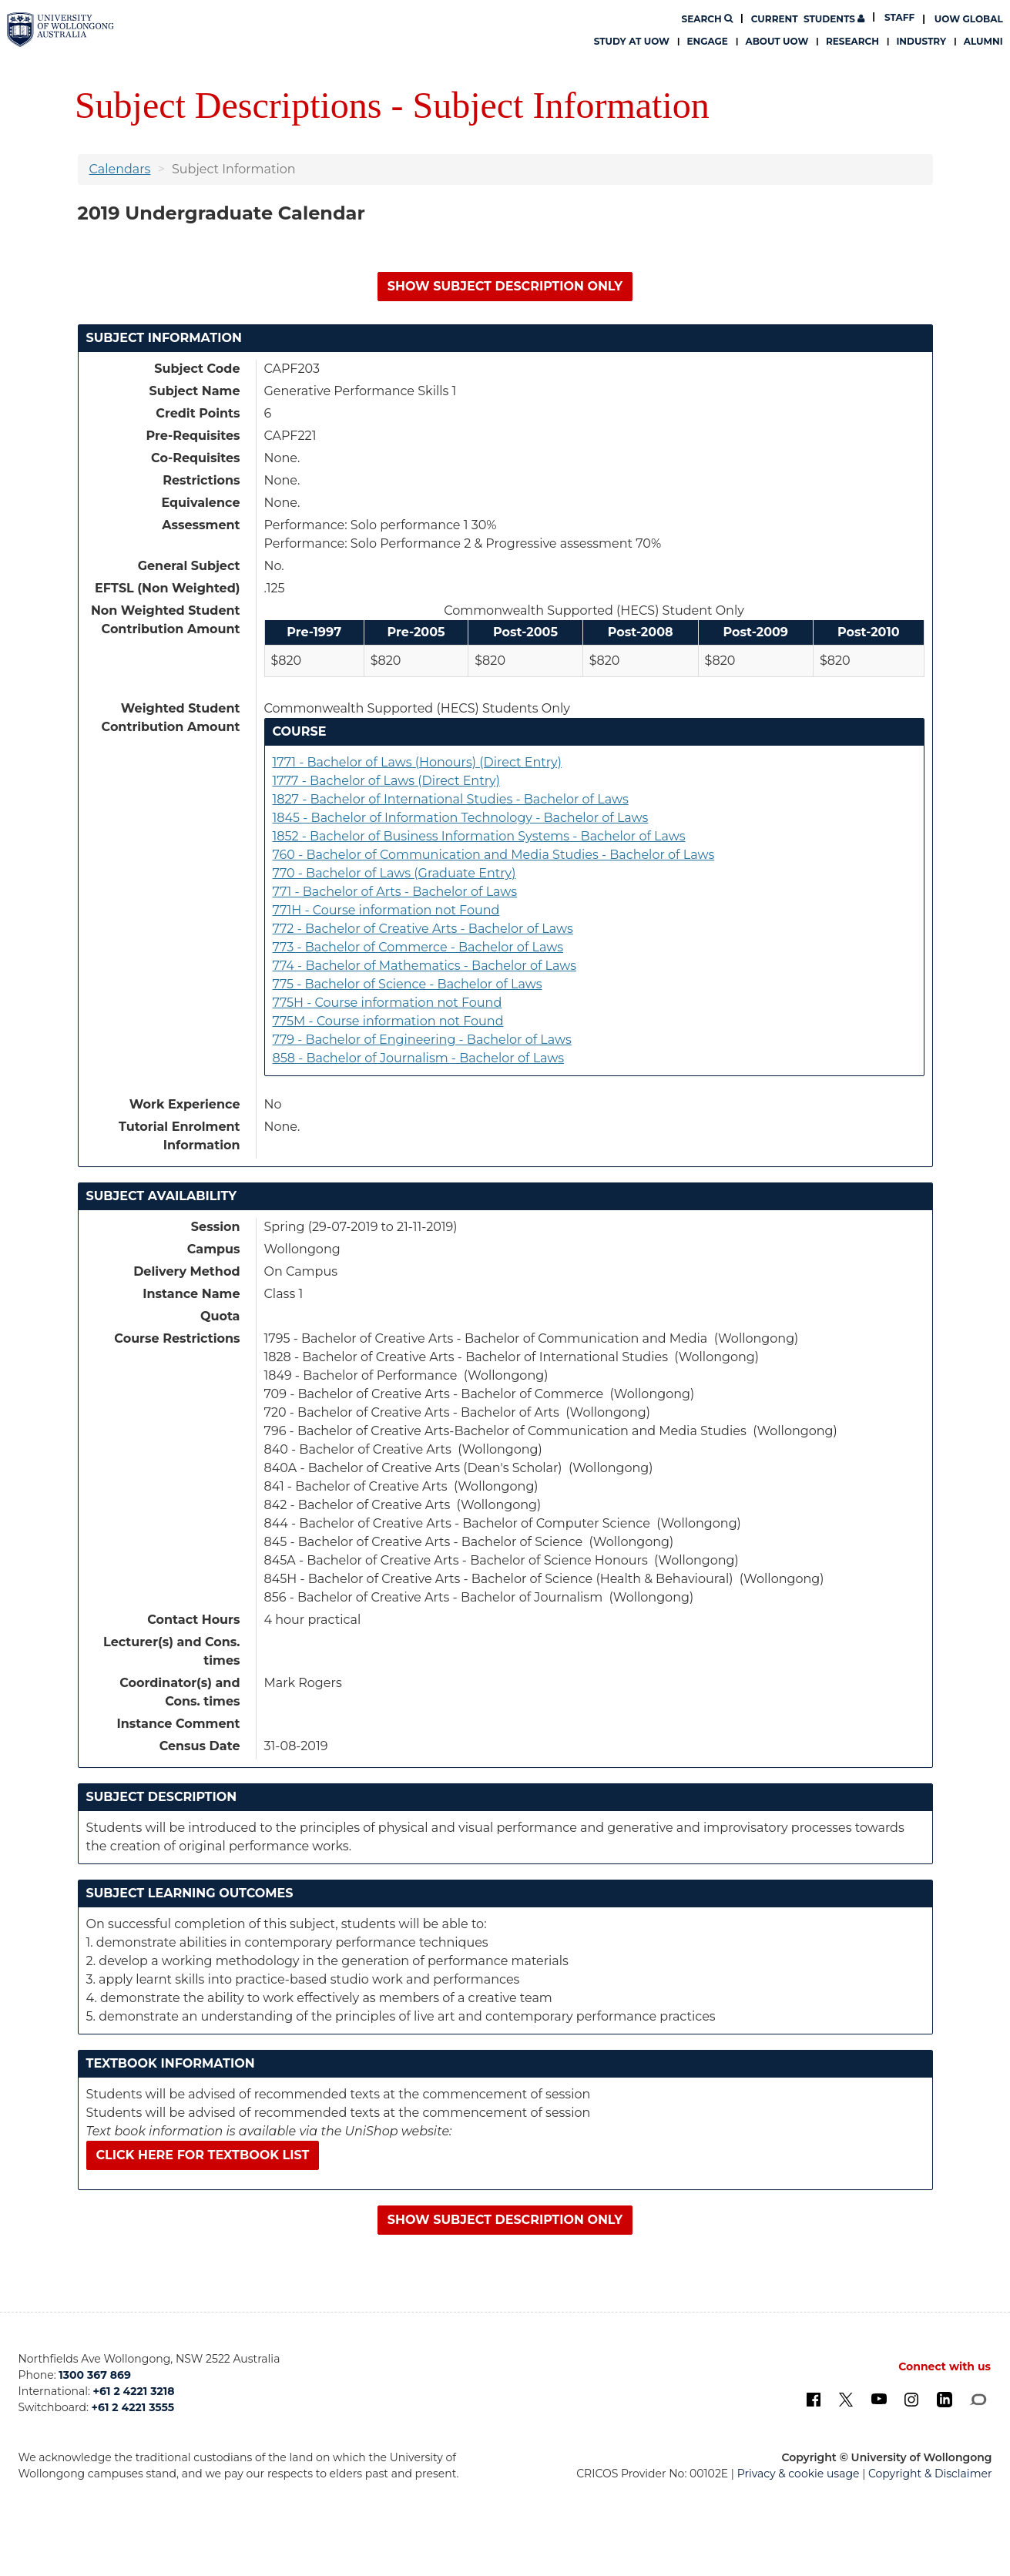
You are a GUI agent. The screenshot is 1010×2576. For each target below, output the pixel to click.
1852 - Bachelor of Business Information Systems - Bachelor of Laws (479, 836)
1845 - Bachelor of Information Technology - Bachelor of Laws (461, 817)
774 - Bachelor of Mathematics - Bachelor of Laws (425, 965)
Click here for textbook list (203, 2155)
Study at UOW (631, 41)
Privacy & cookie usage (798, 2473)
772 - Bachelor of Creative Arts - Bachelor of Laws (423, 928)
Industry (921, 41)
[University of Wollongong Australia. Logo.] (60, 29)
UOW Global (969, 19)
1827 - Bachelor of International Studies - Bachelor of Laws (451, 799)
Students (808, 19)
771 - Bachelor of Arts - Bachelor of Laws (395, 891)
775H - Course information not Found (387, 1002)
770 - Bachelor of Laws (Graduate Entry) (394, 873)
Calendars (120, 169)
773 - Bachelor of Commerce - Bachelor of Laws (418, 947)
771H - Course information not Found (386, 910)
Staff (899, 17)
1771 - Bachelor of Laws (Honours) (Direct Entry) (417, 762)
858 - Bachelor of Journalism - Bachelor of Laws (419, 1058)
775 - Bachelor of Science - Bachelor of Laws (407, 984)
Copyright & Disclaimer (930, 2473)
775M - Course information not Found (388, 1021)
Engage (707, 41)
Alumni (983, 41)
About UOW (776, 41)
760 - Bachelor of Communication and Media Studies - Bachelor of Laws (494, 854)
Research (852, 41)
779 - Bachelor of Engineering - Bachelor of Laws (422, 1039)
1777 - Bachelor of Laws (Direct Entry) (386, 780)
